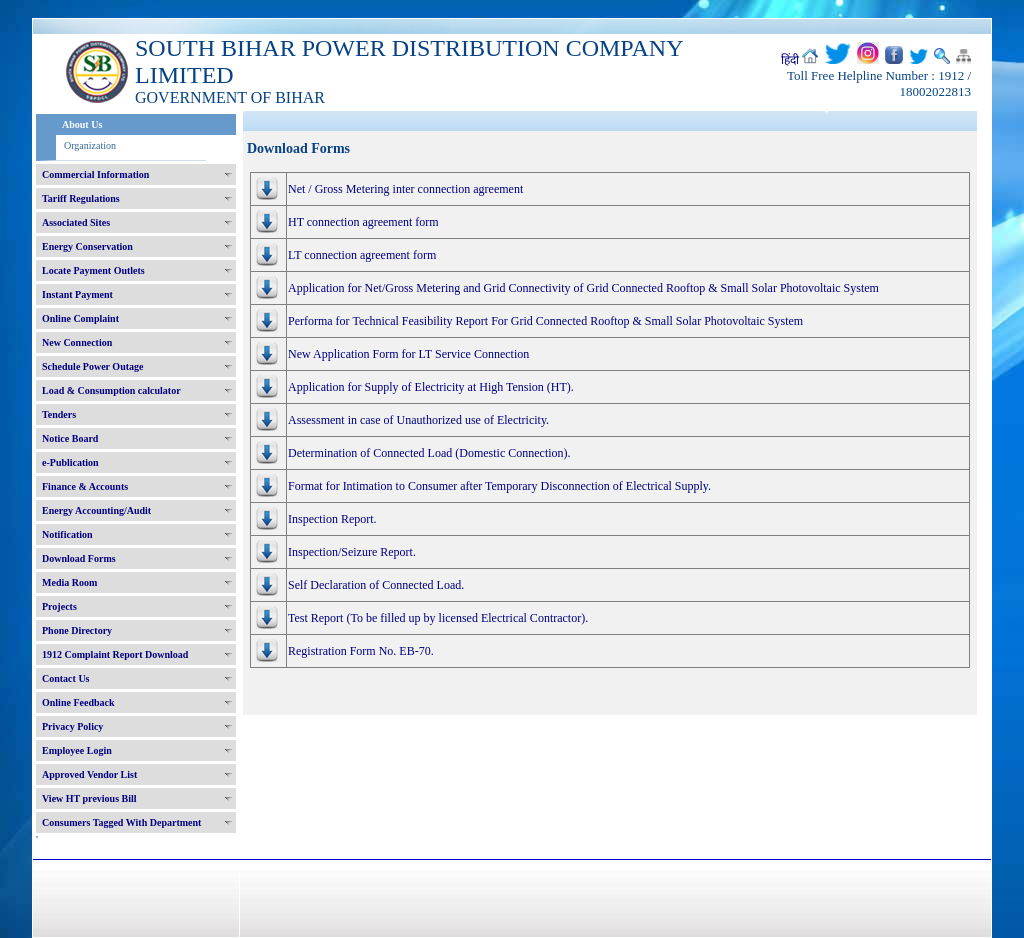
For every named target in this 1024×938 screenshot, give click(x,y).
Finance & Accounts (85, 486)
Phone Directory (77, 630)
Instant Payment (77, 294)
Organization (90, 145)
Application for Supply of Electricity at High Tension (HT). (431, 387)
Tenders (59, 414)
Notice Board (70, 438)
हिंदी (790, 60)
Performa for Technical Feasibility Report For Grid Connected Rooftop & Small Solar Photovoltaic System (545, 321)
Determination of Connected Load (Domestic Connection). (429, 453)
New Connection (77, 342)
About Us (82, 124)
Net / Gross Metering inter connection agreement (405, 189)
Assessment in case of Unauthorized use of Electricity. (418, 420)
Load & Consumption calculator (111, 390)
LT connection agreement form (362, 255)
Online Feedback (78, 702)
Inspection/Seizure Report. (352, 552)
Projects (59, 606)
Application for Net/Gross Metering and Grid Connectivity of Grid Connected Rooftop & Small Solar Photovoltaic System (583, 288)
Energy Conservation (87, 246)
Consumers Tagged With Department (121, 822)
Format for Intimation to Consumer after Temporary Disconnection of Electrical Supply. (499, 486)
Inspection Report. (332, 519)
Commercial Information (95, 174)
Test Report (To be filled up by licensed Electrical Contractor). (438, 618)
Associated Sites (76, 222)
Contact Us (66, 678)
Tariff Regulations (81, 198)
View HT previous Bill (89, 798)
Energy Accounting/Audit (96, 510)
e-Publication (70, 462)
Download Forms (79, 558)
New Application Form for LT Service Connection (408, 354)
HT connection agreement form (363, 222)
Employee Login (77, 750)
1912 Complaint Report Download (115, 654)
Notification (67, 534)
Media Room (69, 582)
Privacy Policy (72, 726)
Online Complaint (80, 318)
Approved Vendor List (89, 774)
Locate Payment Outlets (93, 270)
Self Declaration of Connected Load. (376, 585)
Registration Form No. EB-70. (361, 651)
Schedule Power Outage (92, 366)
